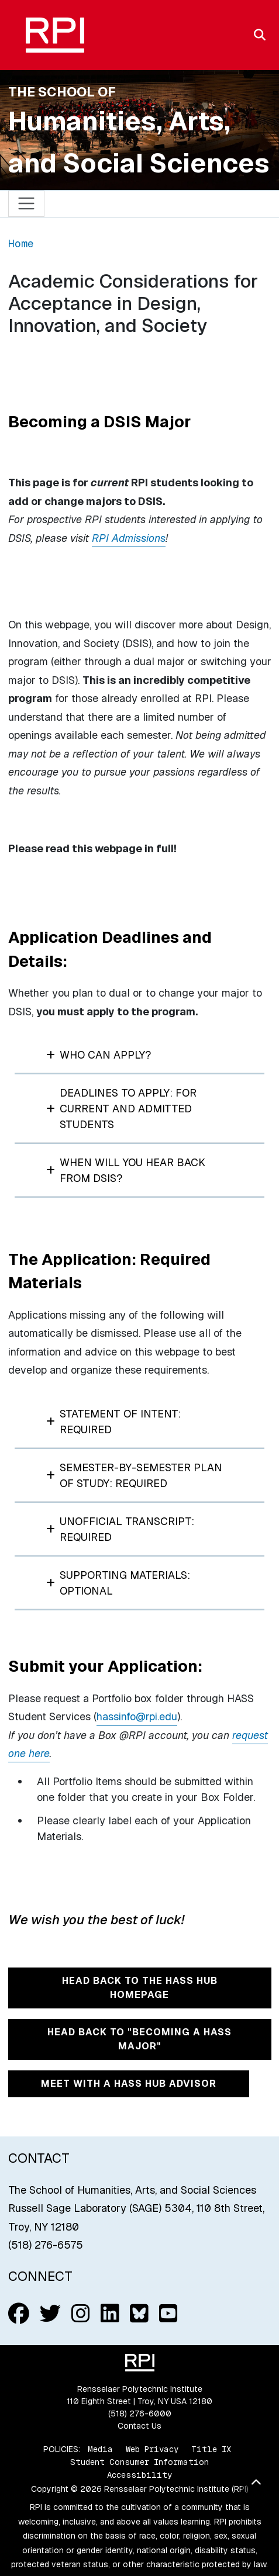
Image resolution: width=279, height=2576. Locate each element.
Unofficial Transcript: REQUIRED (120, 1529)
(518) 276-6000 (139, 2413)
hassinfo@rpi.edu (137, 1716)
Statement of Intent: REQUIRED (113, 1421)
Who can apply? (98, 1054)
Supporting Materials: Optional (118, 1583)
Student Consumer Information (139, 2462)
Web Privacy (152, 2449)
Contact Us (139, 2426)
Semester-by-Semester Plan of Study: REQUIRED (134, 1475)
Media (100, 2449)
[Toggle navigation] (26, 204)
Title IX (211, 2449)
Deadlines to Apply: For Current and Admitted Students (121, 1108)
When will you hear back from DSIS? (125, 1170)
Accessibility (139, 2475)
